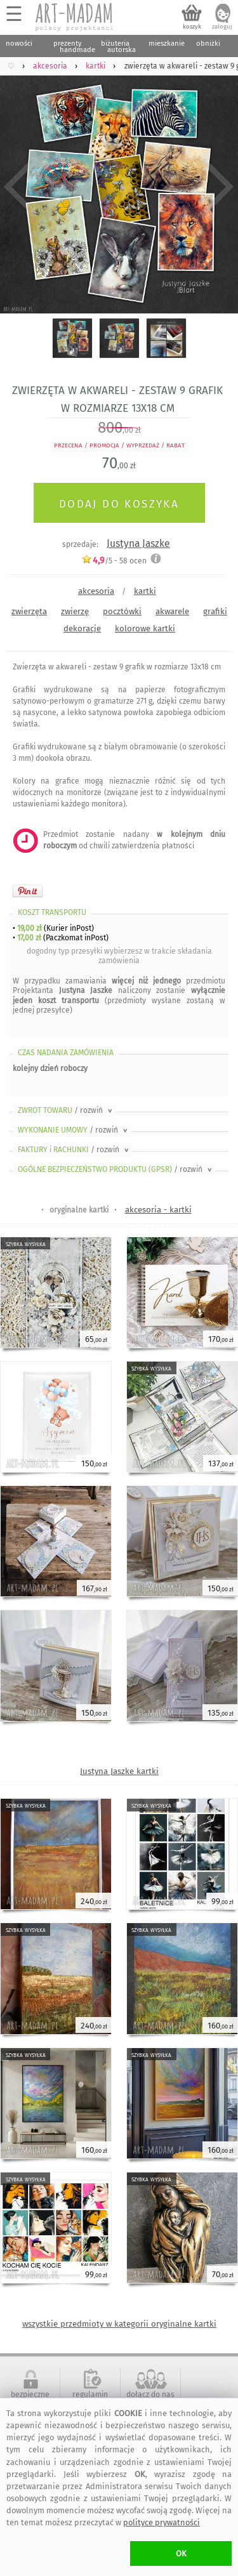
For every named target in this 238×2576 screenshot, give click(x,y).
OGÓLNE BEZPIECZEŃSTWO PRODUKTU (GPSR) (116, 1169)
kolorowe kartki (145, 628)
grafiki (215, 611)
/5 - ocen (114, 560)
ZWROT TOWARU (66, 1110)
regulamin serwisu (90, 2399)
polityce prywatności (161, 2522)
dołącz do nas (150, 2394)
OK (181, 2553)
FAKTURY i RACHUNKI (74, 1149)
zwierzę (75, 611)
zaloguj (222, 26)
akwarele (172, 611)
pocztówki (122, 611)
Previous (20, 187)
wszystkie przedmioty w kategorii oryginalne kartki (119, 2324)
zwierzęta (29, 611)
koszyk (192, 26)
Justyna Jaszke (138, 543)
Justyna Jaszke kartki (119, 1771)
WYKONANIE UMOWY (73, 1130)
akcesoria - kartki (158, 1209)
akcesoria (96, 591)
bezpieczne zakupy (30, 2399)
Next (217, 187)
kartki (145, 591)
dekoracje (82, 628)
